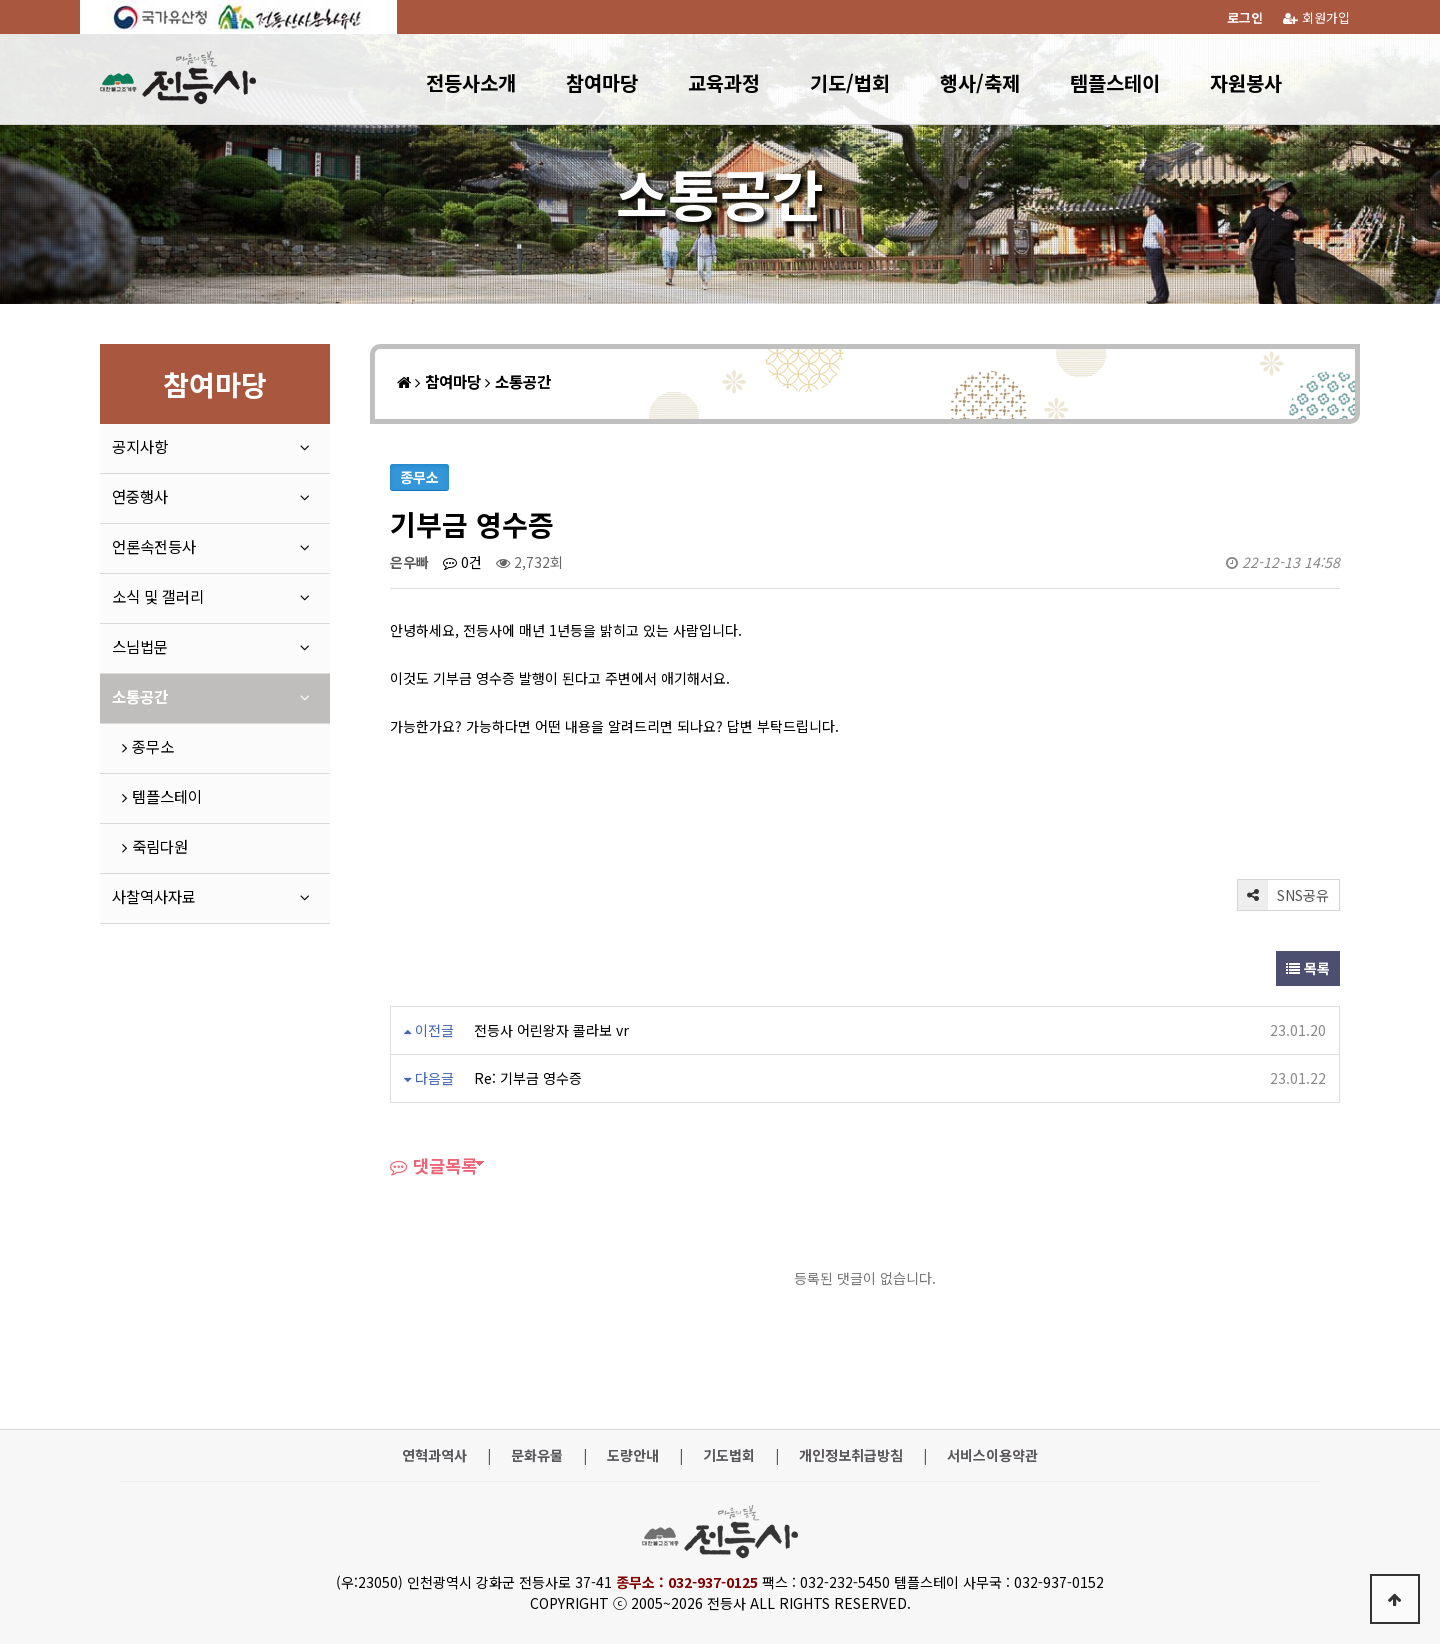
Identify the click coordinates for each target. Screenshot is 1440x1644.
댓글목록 (433, 1165)
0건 (462, 562)
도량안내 (633, 1455)
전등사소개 (471, 82)
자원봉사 (1246, 82)
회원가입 (1316, 17)
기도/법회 (850, 82)
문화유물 (537, 1455)
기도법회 (729, 1455)
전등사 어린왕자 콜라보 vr (551, 1030)
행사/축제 (980, 82)
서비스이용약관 (992, 1455)
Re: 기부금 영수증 (528, 1078)
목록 (1308, 968)
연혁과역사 (434, 1455)
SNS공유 (1283, 895)
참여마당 (602, 82)
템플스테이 (1115, 82)
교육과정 (724, 82)
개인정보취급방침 (851, 1455)
